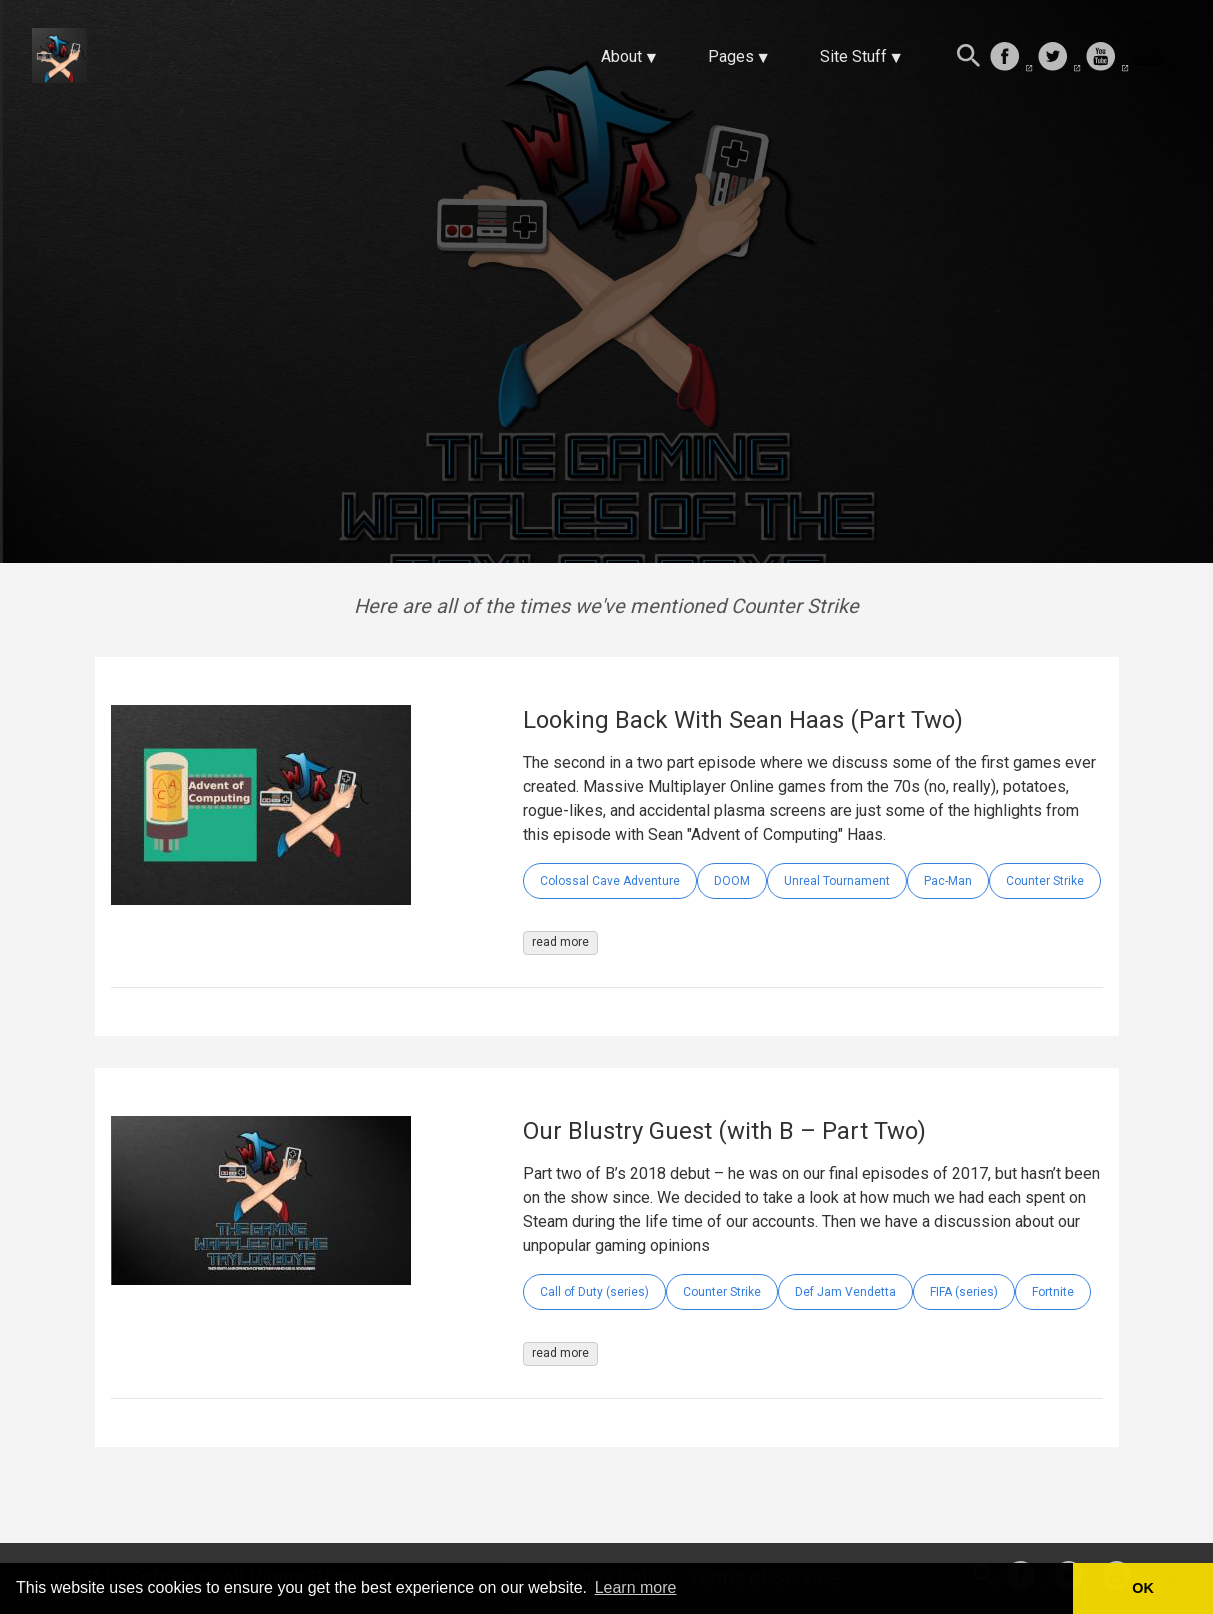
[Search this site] (969, 58)
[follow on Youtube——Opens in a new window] (1107, 58)
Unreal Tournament (837, 881)
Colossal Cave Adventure (610, 881)
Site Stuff (853, 56)
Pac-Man (948, 881)
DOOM (732, 881)
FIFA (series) (964, 1292)
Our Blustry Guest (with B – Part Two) (724, 1131)
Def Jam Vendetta (845, 1292)
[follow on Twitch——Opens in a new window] (1155, 58)
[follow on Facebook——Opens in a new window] (1011, 58)
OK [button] (1143, 1588)
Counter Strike (1045, 881)
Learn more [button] (636, 1587)
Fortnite (1053, 1292)
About (621, 56)
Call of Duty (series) (594, 1292)
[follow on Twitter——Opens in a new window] (1059, 58)
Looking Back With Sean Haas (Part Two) (743, 720)
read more (560, 942)
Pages (731, 56)
